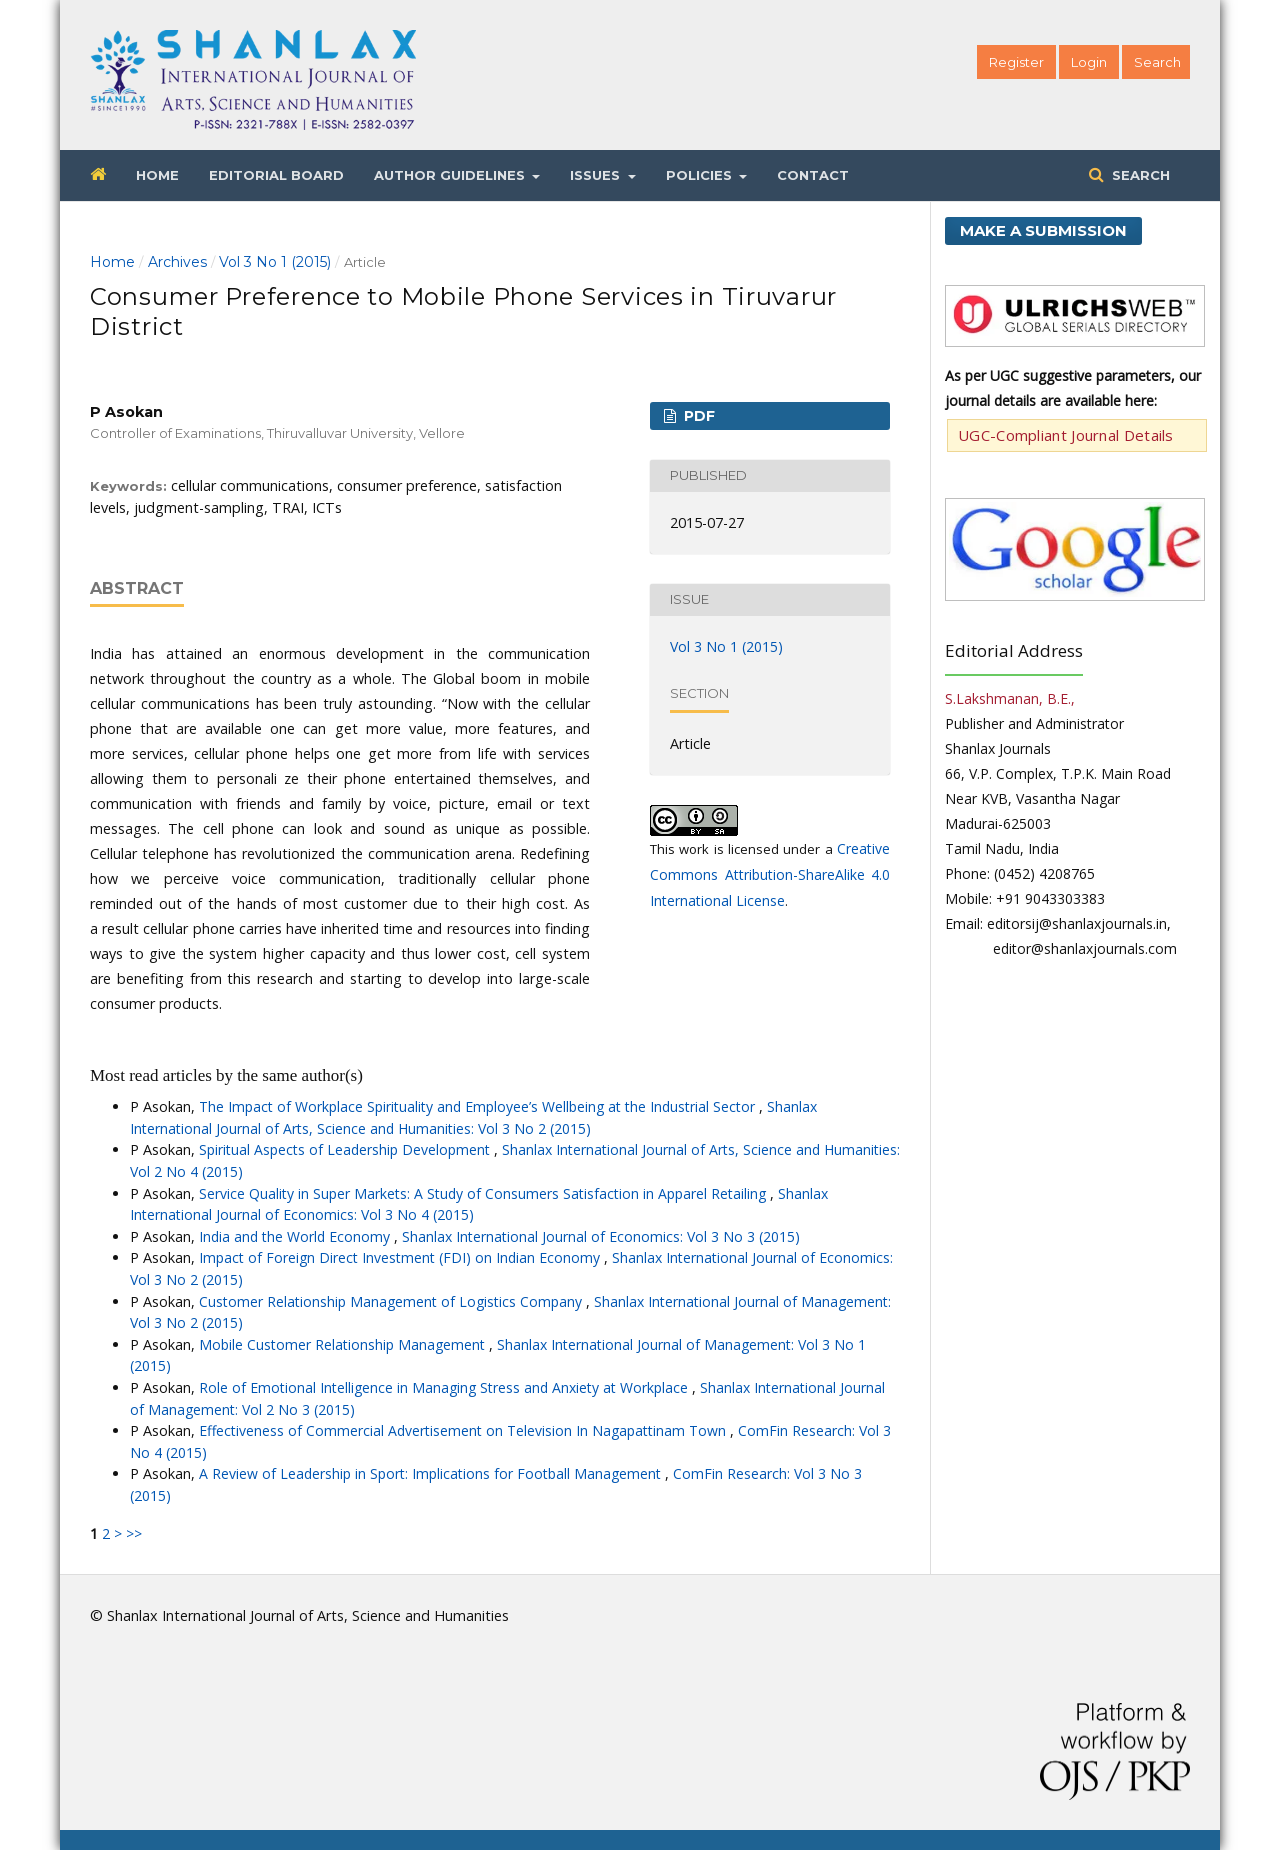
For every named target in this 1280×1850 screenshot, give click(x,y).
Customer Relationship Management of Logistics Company (392, 1301)
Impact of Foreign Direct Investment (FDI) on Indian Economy (401, 1257)
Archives (177, 262)
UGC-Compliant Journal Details (1066, 435)
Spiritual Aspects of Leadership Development (346, 1149)
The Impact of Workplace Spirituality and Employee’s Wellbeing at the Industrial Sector (479, 1106)
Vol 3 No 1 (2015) (275, 262)
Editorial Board (276, 175)
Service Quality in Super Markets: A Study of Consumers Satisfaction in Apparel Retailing (484, 1193)
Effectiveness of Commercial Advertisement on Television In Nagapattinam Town (464, 1430)
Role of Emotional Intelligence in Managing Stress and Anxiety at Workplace (445, 1387)
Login (1089, 62)
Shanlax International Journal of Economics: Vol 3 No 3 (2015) (601, 1236)
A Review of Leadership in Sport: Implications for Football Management (432, 1473)
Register (1016, 62)
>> (134, 1533)
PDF (697, 416)
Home (157, 175)
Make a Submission (1043, 230)
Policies (701, 175)
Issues (597, 175)
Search (1139, 175)
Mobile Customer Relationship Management (344, 1344)
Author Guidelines (451, 175)
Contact (813, 175)
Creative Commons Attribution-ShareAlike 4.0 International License (770, 874)
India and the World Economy (296, 1236)
